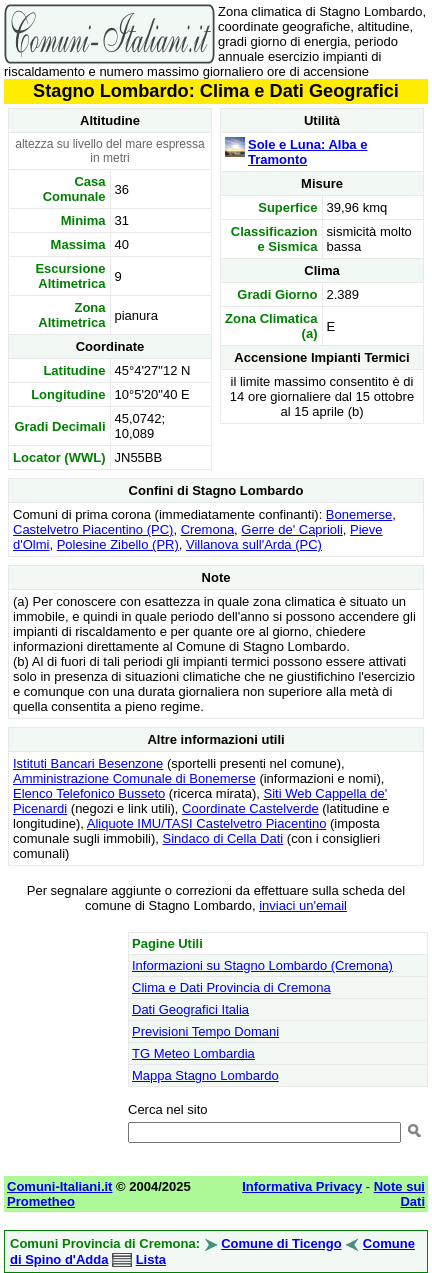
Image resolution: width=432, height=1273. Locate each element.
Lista (151, 1259)
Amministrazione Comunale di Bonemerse (134, 778)
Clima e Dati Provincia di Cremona (231, 987)
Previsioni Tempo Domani (205, 1031)
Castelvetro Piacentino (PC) (93, 529)
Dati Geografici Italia (190, 1009)
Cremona (207, 529)
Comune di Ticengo (281, 1243)
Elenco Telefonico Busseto (89, 793)
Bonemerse (359, 514)
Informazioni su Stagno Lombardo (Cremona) (262, 965)
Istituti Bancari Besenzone (88, 763)
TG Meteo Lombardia (193, 1053)
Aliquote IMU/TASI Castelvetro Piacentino (207, 823)
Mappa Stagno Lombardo (205, 1075)
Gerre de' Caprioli (291, 529)
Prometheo (41, 1201)
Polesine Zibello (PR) (118, 544)
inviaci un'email (303, 905)
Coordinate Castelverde (250, 808)
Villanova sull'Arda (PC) (254, 544)
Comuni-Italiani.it (59, 1186)
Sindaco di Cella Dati (223, 838)
